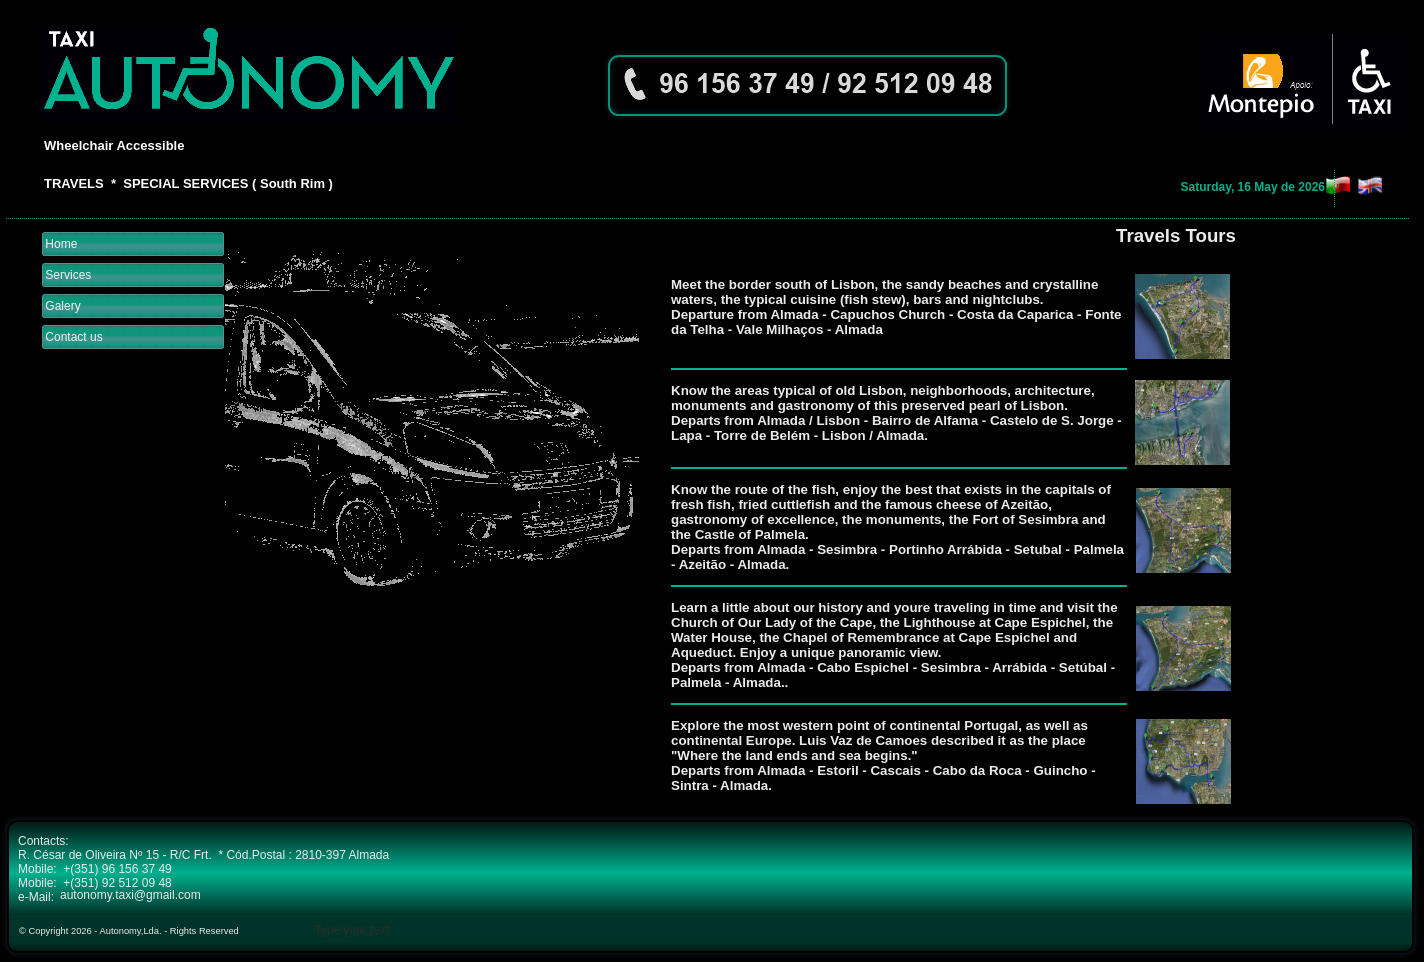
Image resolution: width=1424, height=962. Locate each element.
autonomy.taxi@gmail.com (130, 895)
